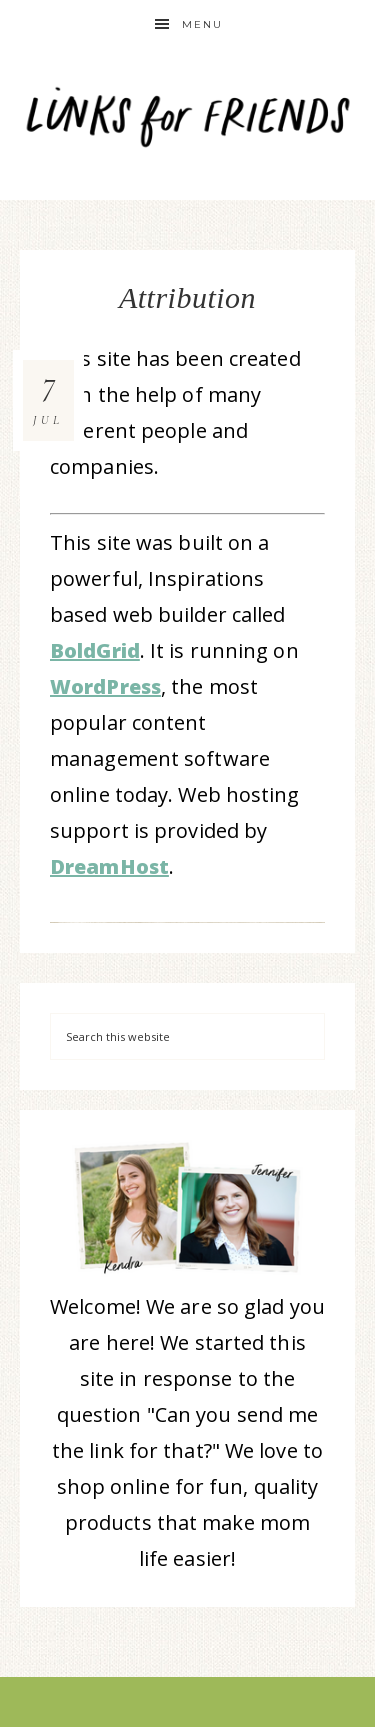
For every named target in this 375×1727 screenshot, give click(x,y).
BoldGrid (95, 650)
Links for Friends (188, 112)
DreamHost (109, 866)
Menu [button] (202, 24)
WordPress (105, 686)
